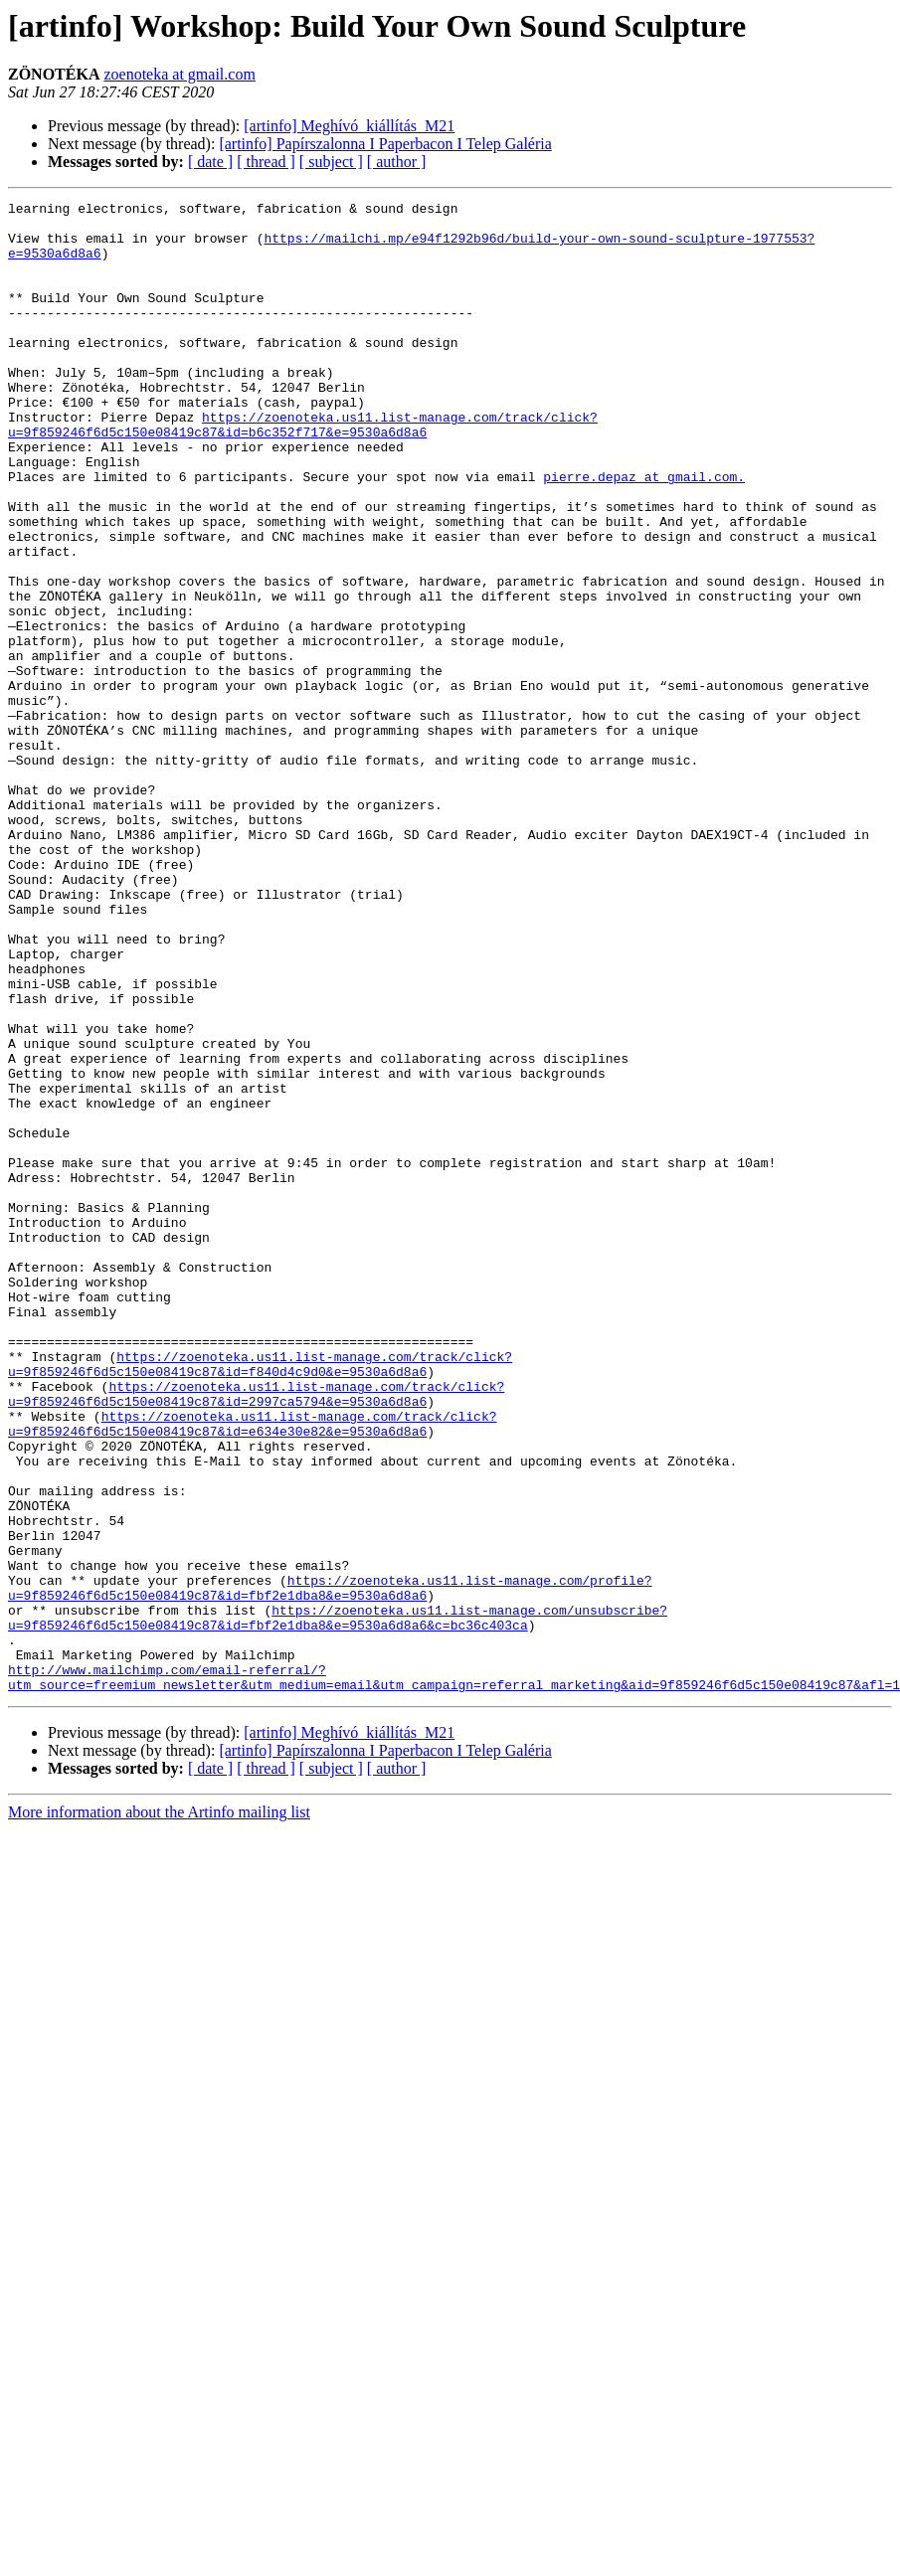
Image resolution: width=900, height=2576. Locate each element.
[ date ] (210, 161)
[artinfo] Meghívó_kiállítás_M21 (349, 125)
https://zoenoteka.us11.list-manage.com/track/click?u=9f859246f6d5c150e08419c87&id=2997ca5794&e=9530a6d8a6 (256, 1633)
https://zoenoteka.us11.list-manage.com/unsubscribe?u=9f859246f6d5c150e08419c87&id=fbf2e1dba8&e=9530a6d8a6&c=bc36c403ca (337, 1902)
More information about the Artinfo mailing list (159, 2110)
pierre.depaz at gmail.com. (644, 533)
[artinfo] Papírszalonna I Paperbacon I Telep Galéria (385, 143)
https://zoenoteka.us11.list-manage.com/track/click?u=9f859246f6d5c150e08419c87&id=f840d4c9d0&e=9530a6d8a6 (260, 1598)
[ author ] (397, 161)
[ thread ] (266, 161)
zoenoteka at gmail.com (179, 74)
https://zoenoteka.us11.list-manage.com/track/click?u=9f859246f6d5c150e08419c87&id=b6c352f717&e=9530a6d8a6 (303, 470)
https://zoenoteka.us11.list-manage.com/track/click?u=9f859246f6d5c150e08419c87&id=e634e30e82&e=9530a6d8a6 (252, 1669)
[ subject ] (331, 161)
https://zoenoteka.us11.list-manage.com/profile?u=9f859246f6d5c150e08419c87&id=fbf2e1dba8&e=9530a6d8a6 (329, 1866)
